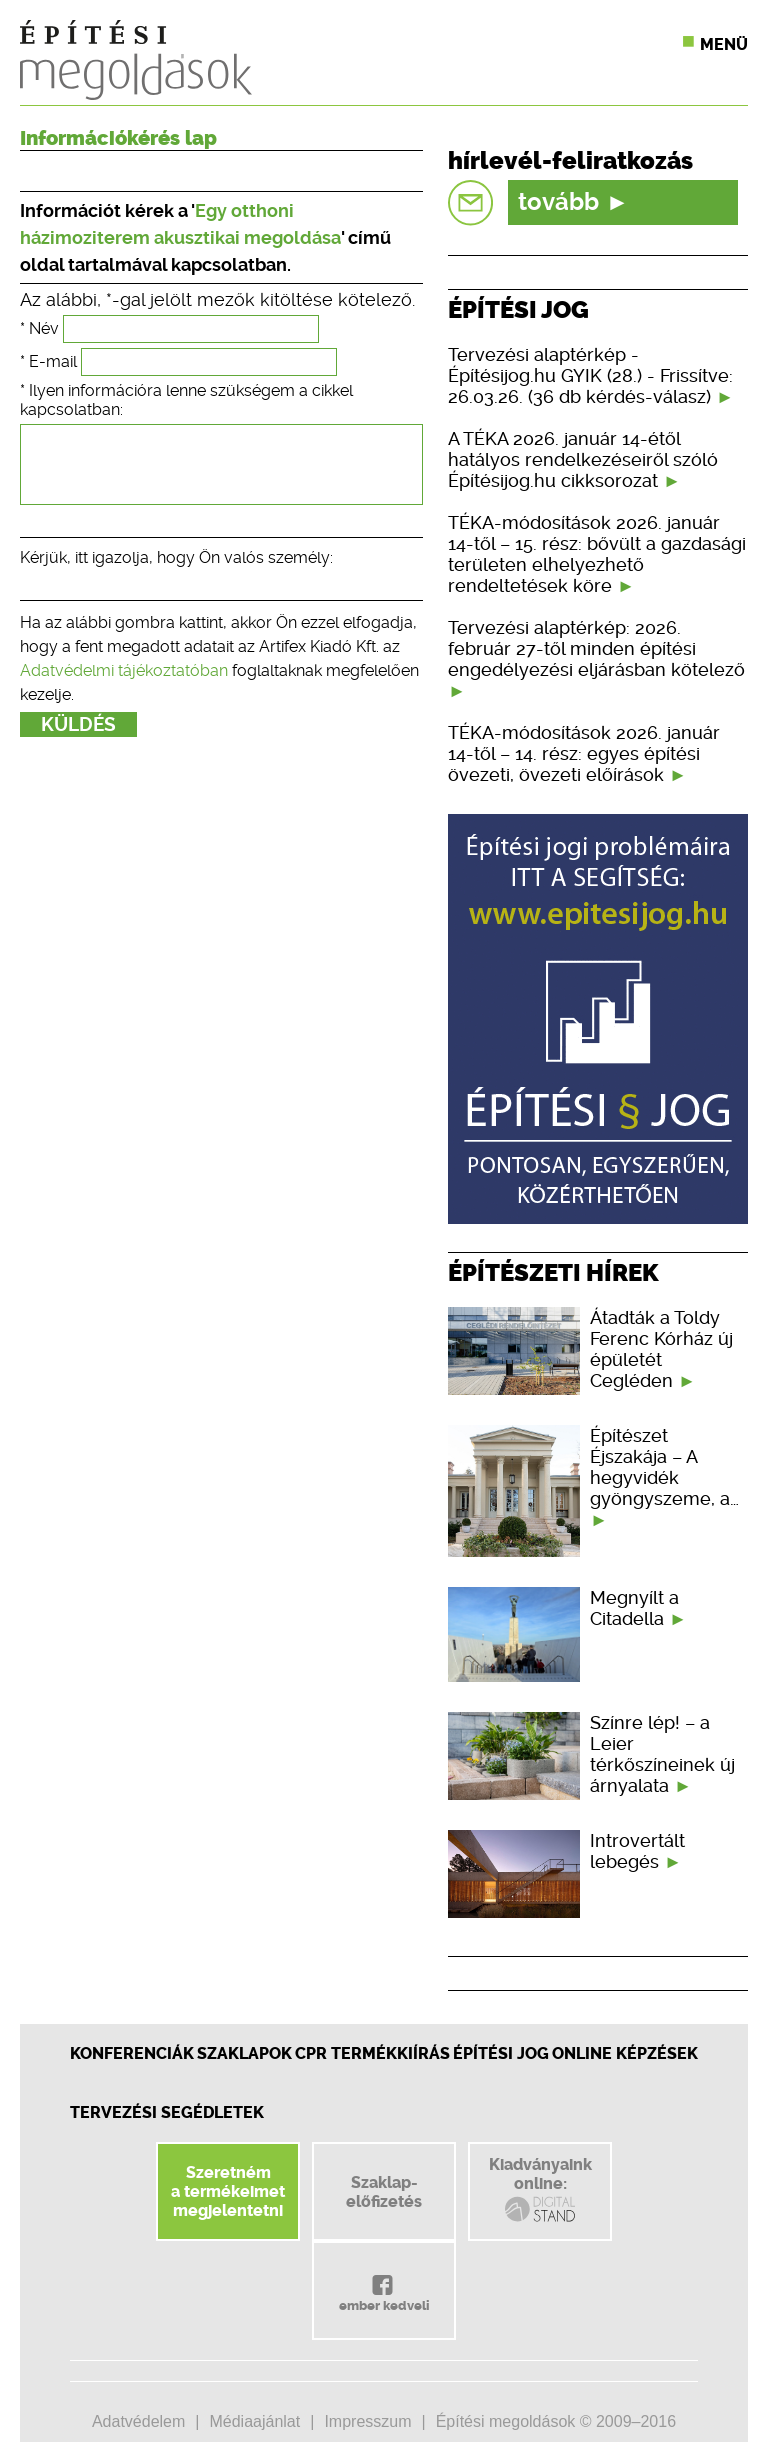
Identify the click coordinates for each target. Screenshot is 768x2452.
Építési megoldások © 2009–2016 (556, 2421)
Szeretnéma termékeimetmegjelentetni (228, 2191)
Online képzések (625, 2053)
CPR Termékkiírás (372, 2053)
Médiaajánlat (254, 2421)
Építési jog (501, 2053)
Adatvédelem (138, 2421)
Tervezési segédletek (167, 2112)
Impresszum (367, 2421)
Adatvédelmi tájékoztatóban (124, 685)
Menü (724, 44)
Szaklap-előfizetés (384, 2192)
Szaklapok (244, 2053)
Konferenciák (132, 2053)
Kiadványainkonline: (540, 2190)
